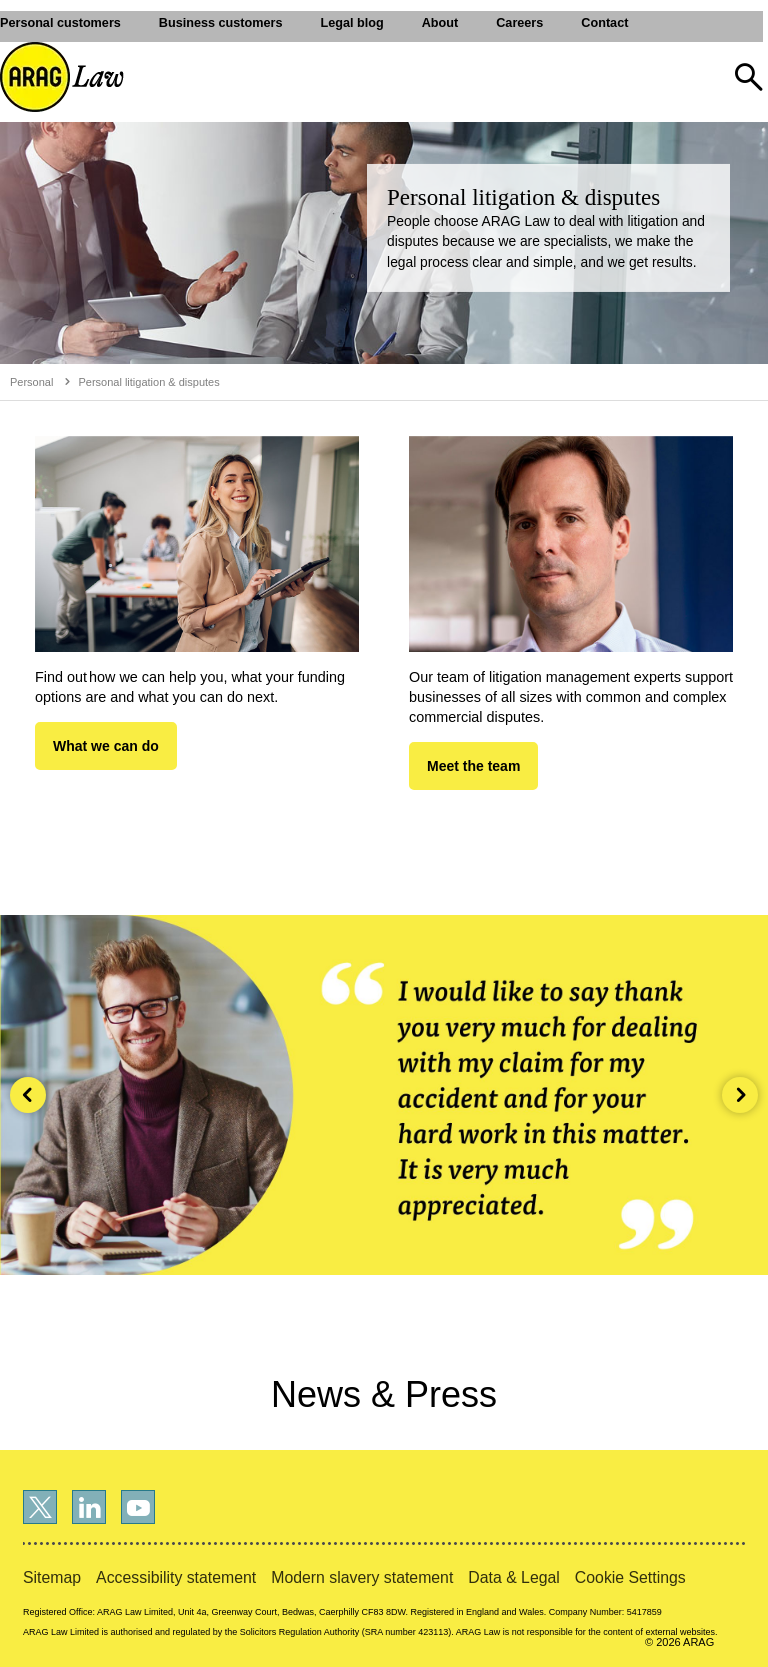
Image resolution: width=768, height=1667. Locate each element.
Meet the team (473, 766)
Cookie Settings (630, 1577)
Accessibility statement (176, 1577)
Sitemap (52, 1577)
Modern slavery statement (362, 1577)
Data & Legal (514, 1577)
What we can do (106, 746)
